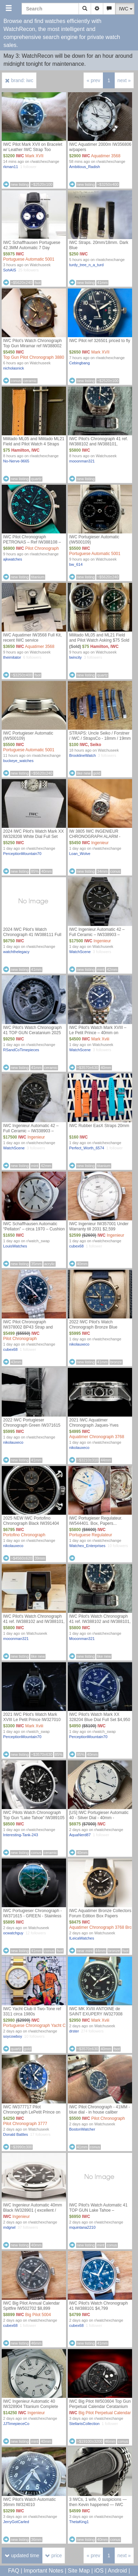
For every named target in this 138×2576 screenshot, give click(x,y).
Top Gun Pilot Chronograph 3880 (33, 357)
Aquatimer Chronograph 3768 (96, 1436)
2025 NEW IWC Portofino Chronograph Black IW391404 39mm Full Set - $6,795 (31, 1523)
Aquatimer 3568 (106, 155)
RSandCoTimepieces (21, 1050)
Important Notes (43, 2571)
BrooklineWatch (82, 755)
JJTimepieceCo (16, 2424)
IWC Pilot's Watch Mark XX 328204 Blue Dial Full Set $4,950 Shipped (99, 1719)
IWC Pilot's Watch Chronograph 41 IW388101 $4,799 (98, 2306)
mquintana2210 (82, 2227)
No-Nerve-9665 (16, 461)
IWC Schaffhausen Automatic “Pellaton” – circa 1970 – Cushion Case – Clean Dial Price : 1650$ (34, 1229)
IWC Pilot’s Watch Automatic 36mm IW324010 (29, 2502)
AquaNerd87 (80, 1835)
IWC (20, 155)
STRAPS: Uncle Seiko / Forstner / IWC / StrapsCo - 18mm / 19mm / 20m (100, 738)
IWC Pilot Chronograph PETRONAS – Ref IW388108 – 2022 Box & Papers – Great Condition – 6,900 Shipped (32, 544)
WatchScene (80, 952)
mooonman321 (82, 461)
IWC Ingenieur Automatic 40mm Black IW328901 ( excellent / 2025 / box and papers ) (32, 2210)
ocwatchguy (13, 1933)
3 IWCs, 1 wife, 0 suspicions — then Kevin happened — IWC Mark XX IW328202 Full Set (98, 2504)
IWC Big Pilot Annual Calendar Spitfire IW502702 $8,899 (31, 2306)
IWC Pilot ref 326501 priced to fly (99, 340)
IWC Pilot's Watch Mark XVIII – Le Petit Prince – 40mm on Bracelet (98, 1032)
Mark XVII (34, 155)
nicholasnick (13, 368)
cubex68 (76, 1246)
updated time (22, 2555)
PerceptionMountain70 (22, 853)
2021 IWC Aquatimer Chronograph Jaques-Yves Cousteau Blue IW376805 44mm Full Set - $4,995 (99, 1428)
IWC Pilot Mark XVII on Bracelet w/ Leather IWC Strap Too (32, 147)
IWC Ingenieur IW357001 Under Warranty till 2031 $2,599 (99, 1226)
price (53, 2555)
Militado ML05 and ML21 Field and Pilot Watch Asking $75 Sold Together (99, 640)
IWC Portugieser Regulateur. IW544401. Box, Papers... (95, 1521)
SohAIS (9, 270)
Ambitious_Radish (84, 167)
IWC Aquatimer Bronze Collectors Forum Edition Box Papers (100, 1913)
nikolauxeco (79, 1344)
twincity (75, 657)
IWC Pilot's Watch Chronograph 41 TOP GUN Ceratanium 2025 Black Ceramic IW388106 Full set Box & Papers (34, 1035)
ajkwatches (12, 559)
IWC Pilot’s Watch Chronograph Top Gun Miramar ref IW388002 (32, 343)
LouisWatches (15, 1246)
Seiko (95, 744)
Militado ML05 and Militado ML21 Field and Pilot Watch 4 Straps (33, 441)
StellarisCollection (84, 2424)
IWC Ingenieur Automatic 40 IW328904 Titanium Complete (30, 2404)
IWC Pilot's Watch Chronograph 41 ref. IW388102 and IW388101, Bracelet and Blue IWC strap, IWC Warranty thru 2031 (34, 1624)
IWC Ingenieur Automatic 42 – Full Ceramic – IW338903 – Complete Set (96, 934)
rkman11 (10, 167)
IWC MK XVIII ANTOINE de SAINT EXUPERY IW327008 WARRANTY (95, 2014)
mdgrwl (9, 2227)
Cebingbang (79, 363)
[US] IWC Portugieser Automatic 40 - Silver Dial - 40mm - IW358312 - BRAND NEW (99, 1817)
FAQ (13, 2571)
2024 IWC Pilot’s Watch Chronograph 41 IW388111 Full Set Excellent (32, 934)
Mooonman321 (82, 1638)
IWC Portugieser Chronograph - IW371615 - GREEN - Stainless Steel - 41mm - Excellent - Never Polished (33, 1918)
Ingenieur (99, 842)
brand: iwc (19, 80)
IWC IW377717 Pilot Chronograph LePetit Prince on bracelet (31, 2112)
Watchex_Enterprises (87, 1546)
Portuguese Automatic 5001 (28, 259)
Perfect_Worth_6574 (86, 1148)
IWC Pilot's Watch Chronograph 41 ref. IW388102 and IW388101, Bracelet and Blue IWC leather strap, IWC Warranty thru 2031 (100, 1624)
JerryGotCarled (16, 2522)
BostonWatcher (82, 2129)
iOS (99, 2571)
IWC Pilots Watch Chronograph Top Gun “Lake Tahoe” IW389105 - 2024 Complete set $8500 (34, 1817)
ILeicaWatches (81, 1938)
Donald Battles (15, 2134)
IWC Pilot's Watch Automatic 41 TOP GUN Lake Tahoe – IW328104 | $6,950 (98, 2210)
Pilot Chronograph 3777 (25, 2123)
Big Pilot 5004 (38, 2314)
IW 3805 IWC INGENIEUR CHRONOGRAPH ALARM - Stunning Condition (94, 836)
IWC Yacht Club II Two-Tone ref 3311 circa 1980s (32, 2011)
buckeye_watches (18, 761)
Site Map (79, 2571)
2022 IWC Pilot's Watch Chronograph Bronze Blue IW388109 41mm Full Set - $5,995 (94, 1329)
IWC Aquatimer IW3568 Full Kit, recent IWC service (32, 638)
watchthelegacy (16, 952)
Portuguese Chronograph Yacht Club (37, 2025)
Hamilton (20, 450)
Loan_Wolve (79, 853)
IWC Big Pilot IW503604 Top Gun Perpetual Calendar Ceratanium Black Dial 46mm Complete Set (100, 2406)
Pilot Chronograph (42, 548)
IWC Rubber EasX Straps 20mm (99, 1125)
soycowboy (12, 2036)
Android (117, 2571)
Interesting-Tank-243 (20, 1835)
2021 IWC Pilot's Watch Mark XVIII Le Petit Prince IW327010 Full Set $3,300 (31, 1719)
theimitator (12, 657)
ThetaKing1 (79, 2522)
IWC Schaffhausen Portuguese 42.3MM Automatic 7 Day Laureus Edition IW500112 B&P (32, 247)
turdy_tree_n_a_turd (86, 265)
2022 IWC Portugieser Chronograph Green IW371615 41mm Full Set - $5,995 (31, 1425)
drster (74, 2031)
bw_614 (76, 564)
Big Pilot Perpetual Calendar (105, 2412)
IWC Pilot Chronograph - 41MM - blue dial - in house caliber (99, 2110)
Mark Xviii (100, 1039)
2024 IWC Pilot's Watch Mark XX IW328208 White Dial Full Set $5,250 (33, 836)
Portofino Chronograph (24, 1534)
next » (124, 80)
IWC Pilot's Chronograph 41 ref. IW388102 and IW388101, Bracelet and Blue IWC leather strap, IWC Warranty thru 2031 (98, 446)
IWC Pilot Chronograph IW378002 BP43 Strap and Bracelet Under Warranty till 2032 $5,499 (33, 1329)
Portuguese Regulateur (90, 1534)
